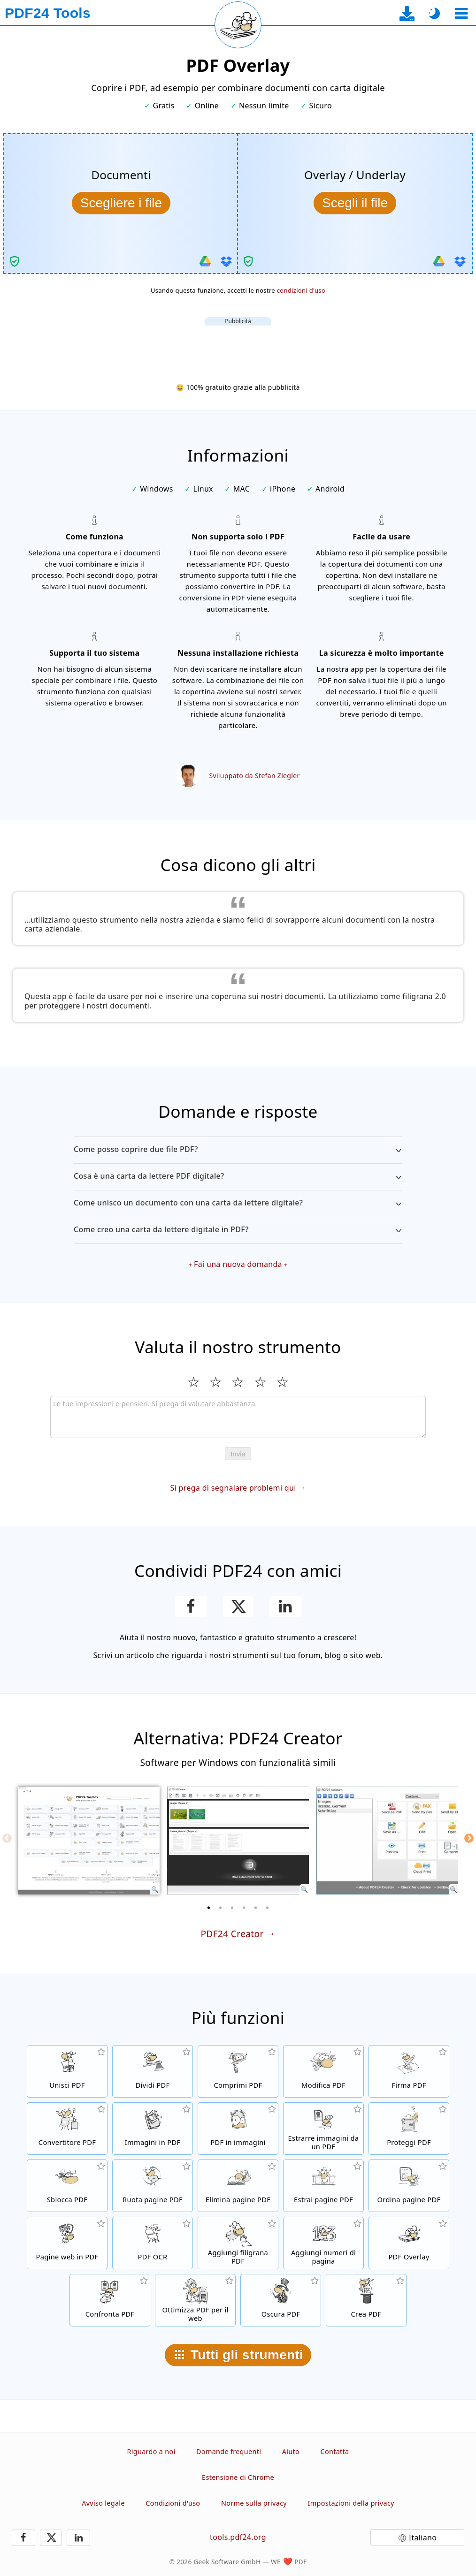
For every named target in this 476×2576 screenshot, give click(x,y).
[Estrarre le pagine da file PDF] (323, 2185)
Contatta (334, 2451)
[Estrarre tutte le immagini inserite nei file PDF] (323, 2128)
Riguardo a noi (151, 2451)
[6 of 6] (267, 1907)
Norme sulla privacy (254, 2503)
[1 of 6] (209, 1907)
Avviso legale (103, 2503)
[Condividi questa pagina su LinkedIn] (285, 1606)
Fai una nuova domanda (238, 1264)
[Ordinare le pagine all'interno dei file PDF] (409, 2185)
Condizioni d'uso (173, 2503)
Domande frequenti (228, 2451)
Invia (238, 1454)
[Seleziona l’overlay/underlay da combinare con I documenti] (355, 203)
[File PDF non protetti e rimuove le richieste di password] (67, 2185)
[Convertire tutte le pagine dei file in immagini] (238, 2128)
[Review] (238, 1417)
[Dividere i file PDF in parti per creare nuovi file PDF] (152, 2071)
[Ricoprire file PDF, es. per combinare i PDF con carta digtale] (409, 2243)
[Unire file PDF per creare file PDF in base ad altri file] (67, 2071)
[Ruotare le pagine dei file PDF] (152, 2185)
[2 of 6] (220, 1907)
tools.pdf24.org (238, 2537)
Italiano (423, 2537)
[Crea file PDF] (366, 2300)
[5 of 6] (256, 1907)
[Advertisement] (238, 347)
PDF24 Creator (231, 1933)
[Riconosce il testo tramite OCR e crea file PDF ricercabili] (152, 2243)
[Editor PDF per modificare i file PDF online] (323, 2071)
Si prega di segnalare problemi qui (233, 1488)
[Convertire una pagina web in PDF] (67, 2243)
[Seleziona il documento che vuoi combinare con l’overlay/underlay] (121, 203)
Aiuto (290, 2451)
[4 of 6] (244, 1907)
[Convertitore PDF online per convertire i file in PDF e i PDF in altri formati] (67, 2128)
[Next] (469, 1838)
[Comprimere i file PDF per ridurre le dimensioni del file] (238, 2071)
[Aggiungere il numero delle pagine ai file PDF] (323, 2243)
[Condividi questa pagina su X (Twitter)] (238, 1606)
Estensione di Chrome (238, 2477)
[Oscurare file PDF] (280, 2300)
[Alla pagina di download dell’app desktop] (407, 13)
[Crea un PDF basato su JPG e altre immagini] (152, 2128)
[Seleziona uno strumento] (461, 13)
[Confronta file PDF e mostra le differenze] (109, 2300)
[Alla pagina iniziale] (47, 13)
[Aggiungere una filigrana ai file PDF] (238, 2243)
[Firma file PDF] (409, 2071)
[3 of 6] (232, 1907)
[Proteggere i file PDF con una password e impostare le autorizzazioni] (409, 2128)
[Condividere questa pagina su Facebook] (191, 1606)
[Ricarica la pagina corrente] (238, 24)
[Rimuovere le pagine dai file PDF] (238, 2185)
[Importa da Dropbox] (226, 261)
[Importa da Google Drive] (205, 261)
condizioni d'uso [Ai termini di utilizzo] (301, 290)
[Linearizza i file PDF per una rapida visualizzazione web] (195, 2300)
